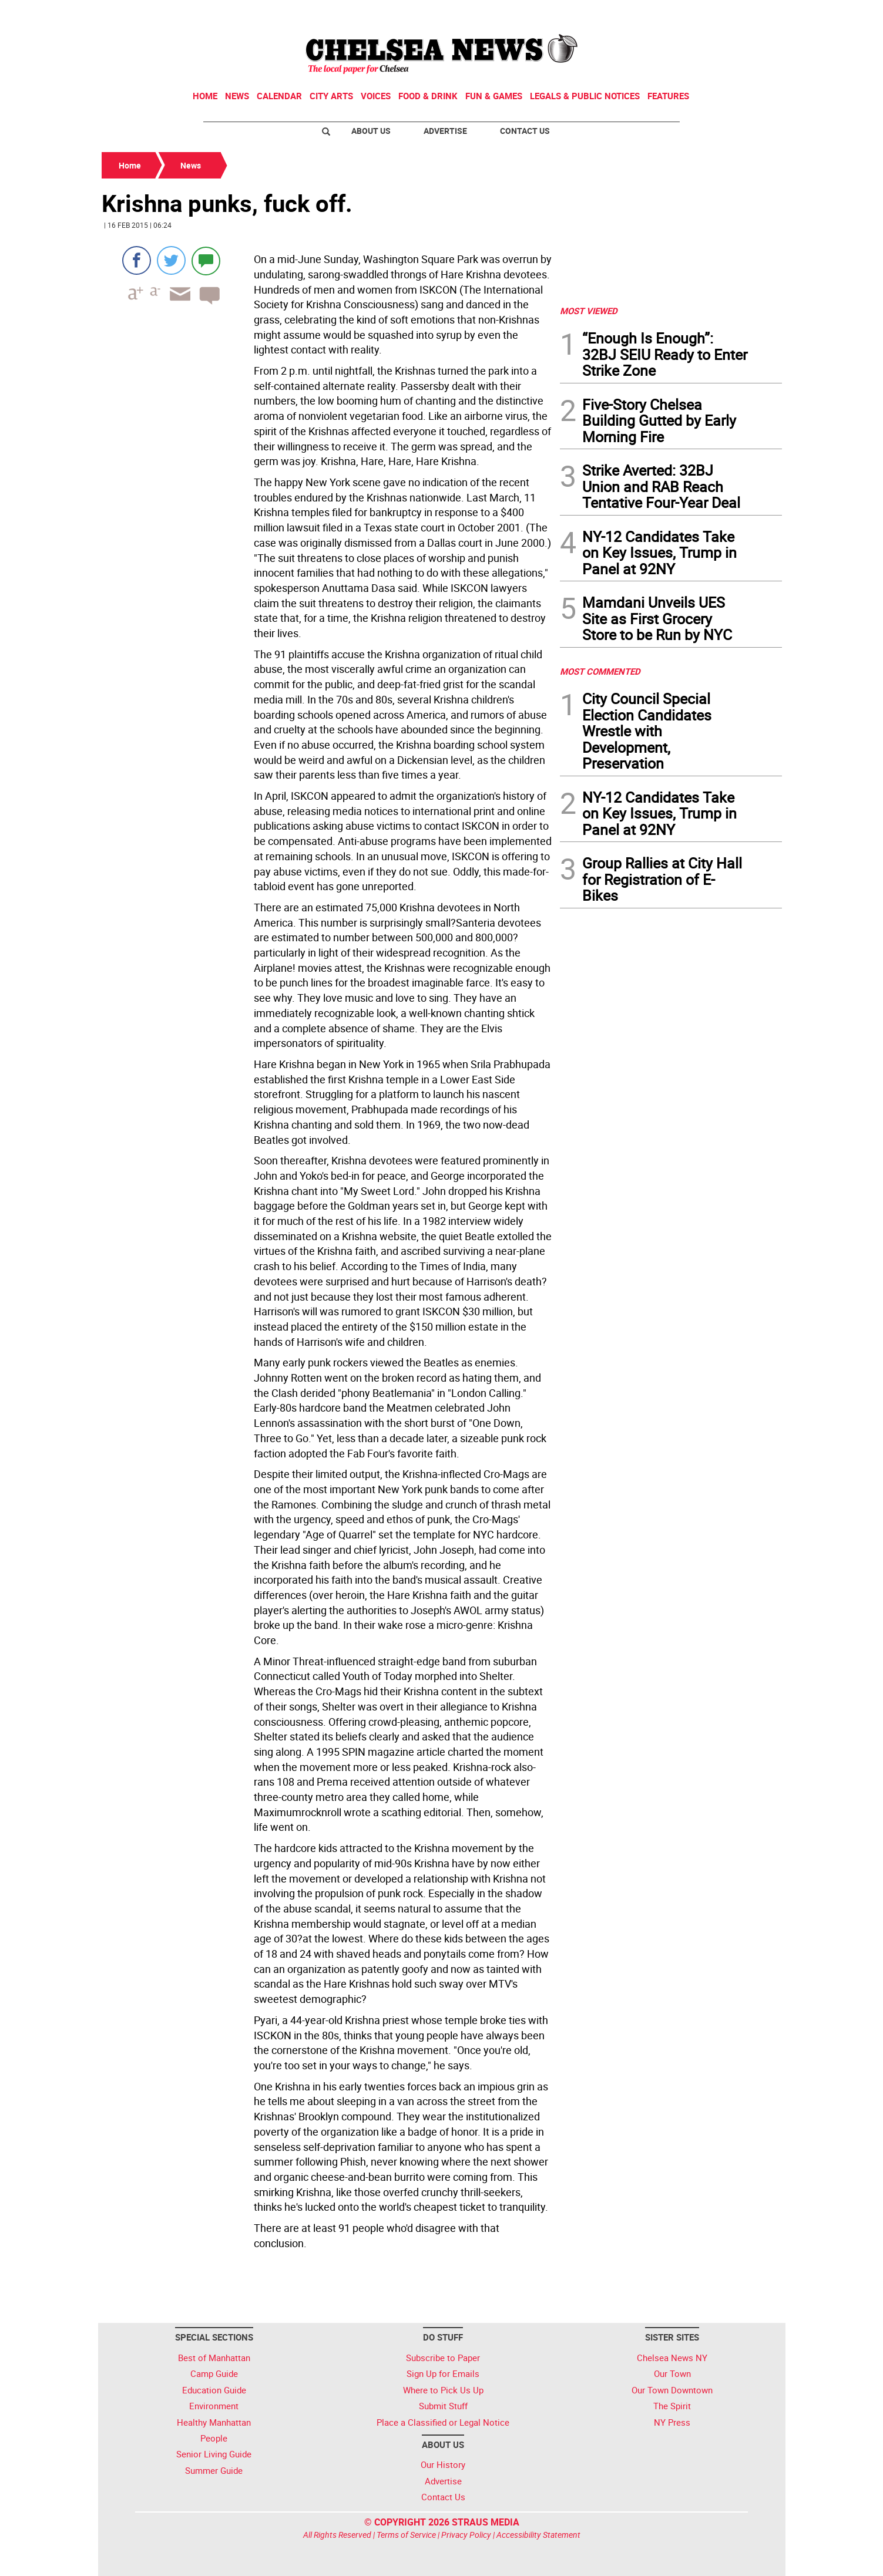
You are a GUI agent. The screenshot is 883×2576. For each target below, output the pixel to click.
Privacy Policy (466, 2534)
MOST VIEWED (588, 310)
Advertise (445, 130)
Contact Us (525, 130)
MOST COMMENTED (600, 671)
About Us (371, 130)
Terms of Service (406, 2534)
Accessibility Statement (538, 2534)
